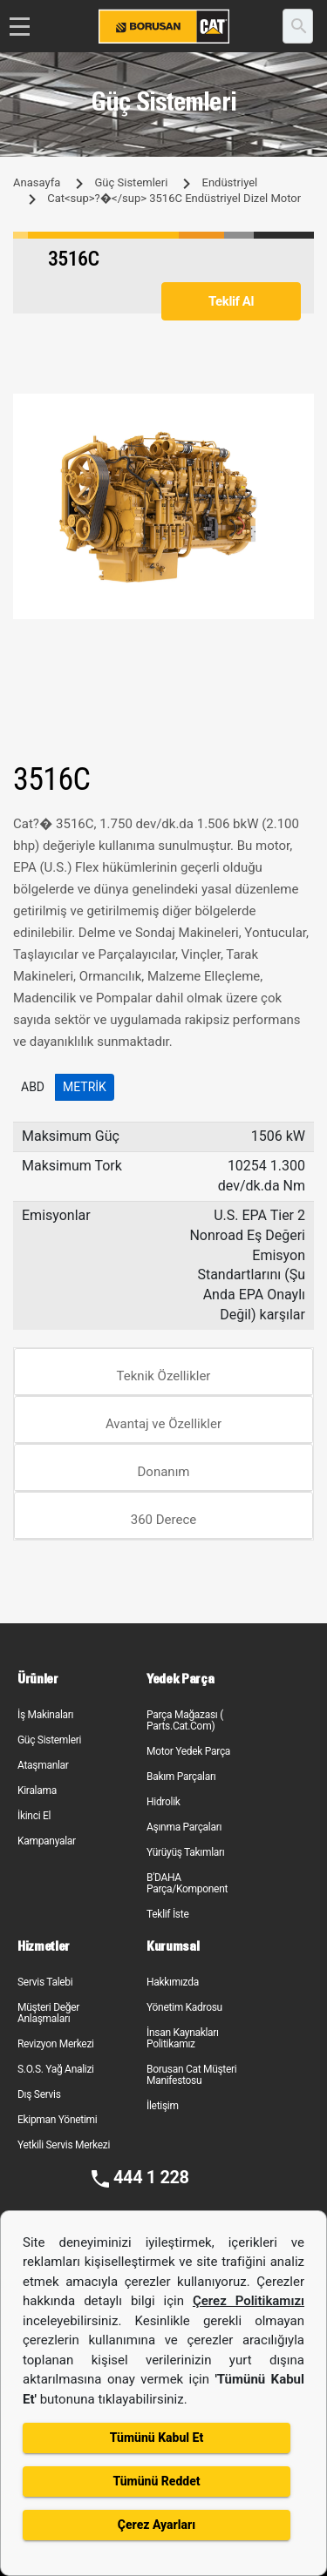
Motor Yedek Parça (188, 1751)
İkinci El (34, 1816)
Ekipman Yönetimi (57, 2120)
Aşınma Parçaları (183, 1827)
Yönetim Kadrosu (184, 2007)
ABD (32, 1087)
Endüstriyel (230, 182)
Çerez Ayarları (156, 2525)
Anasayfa (36, 182)
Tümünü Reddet (156, 2481)
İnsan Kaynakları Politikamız (182, 2038)
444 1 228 (151, 2177)
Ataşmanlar (43, 1765)
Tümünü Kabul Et (156, 2438)
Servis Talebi (44, 1982)
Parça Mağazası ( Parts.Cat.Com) (184, 1720)
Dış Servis (39, 2094)
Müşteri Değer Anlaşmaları (48, 2013)
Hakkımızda (172, 1982)
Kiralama (37, 1790)
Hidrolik (163, 1802)
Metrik (84, 1087)
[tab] (163, 1372)
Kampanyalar (46, 1841)
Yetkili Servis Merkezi (63, 2145)
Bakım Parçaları (180, 1776)
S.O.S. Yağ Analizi (55, 2069)
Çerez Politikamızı (248, 2301)
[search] (298, 26)
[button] (298, 409)
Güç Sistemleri (130, 182)
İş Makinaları (45, 1715)
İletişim (162, 2106)
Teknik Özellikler (164, 1376)
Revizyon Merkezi (55, 2044)
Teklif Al (231, 301)
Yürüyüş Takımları (185, 1852)
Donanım (164, 1472)
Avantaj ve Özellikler (163, 1424)
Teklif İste (167, 1914)
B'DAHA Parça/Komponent (187, 1883)
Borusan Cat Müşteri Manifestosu (191, 2075)
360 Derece (164, 1519)
